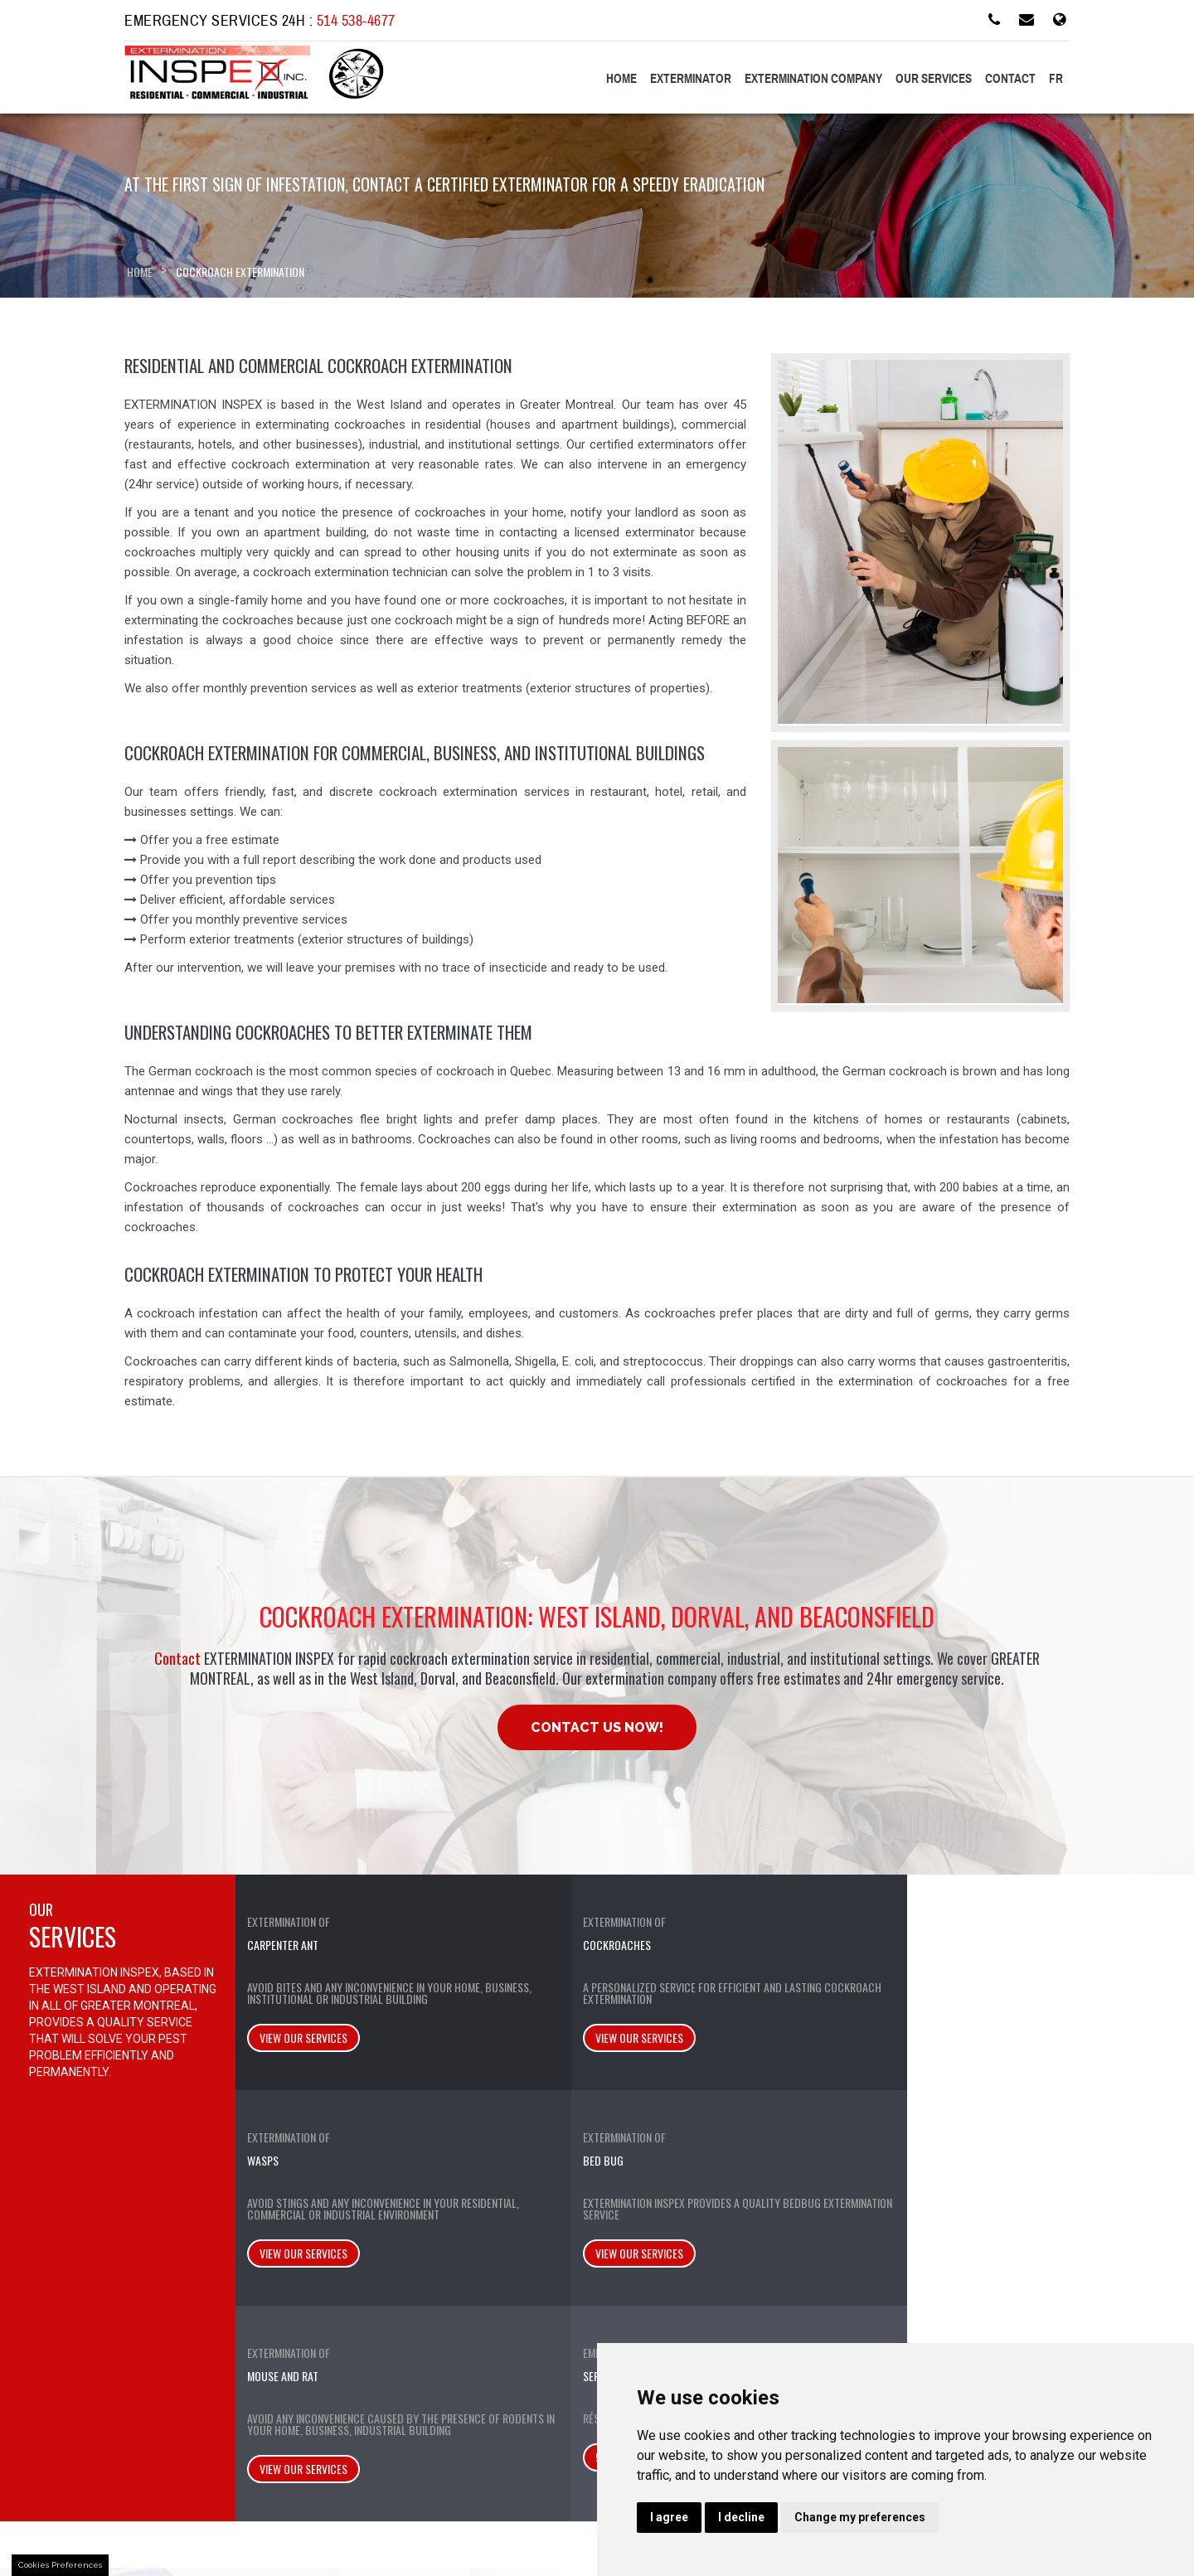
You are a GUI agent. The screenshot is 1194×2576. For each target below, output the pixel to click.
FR (1056, 78)
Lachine (663, 2241)
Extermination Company (813, 78)
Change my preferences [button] (859, 2517)
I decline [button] (741, 2517)
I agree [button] (669, 2517)
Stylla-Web (466, 2536)
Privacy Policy (176, 2358)
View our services (302, 2060)
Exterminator (690, 78)
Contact (1010, 78)
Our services (934, 78)
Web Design (361, 2536)
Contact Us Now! (597, 1727)
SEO (414, 2536)
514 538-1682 (1087, 2049)
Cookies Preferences (60, 2564)
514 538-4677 (356, 21)
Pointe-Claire (677, 2281)
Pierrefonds (674, 2301)
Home (621, 78)
